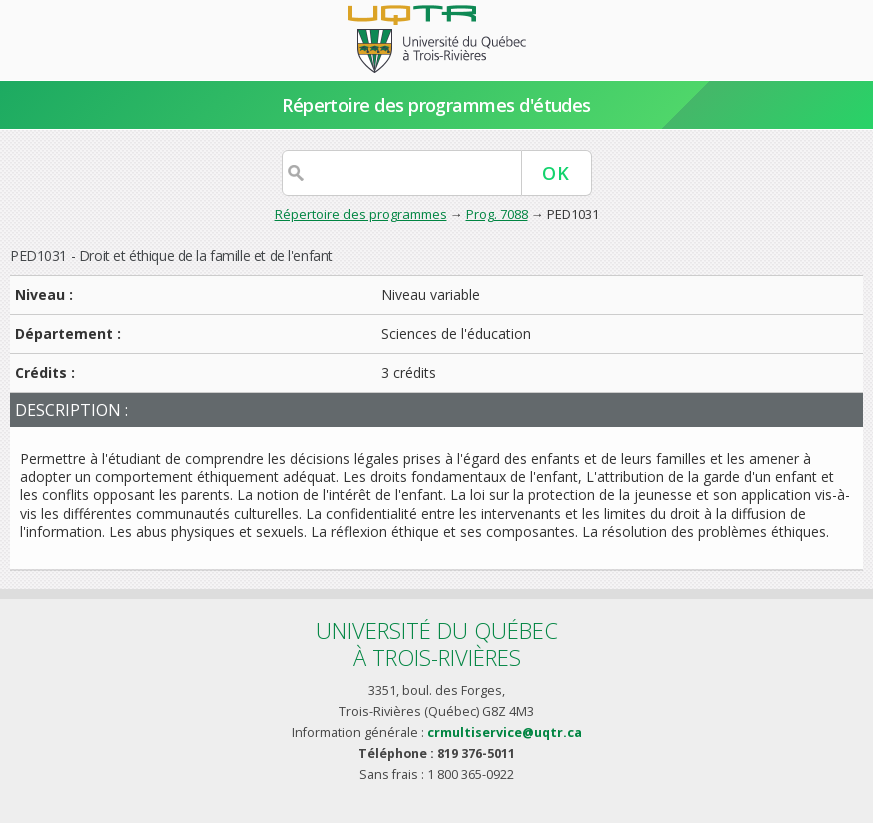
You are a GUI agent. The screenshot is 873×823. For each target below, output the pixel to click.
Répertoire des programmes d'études (436, 105)
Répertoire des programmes (361, 214)
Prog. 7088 (497, 214)
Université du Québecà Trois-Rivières (437, 643)
